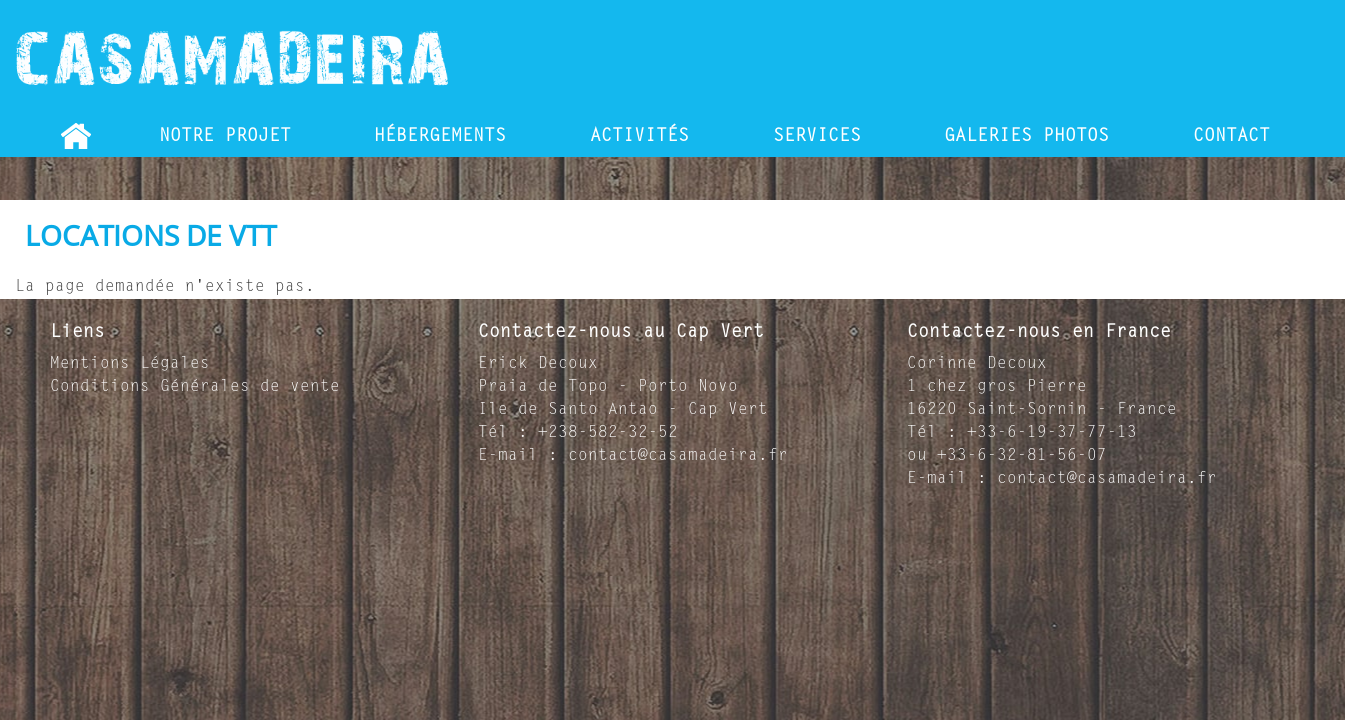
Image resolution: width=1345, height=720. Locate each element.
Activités (639, 137)
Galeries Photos (1026, 137)
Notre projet (225, 137)
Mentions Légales (130, 364)
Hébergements (440, 137)
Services (817, 137)
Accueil (76, 137)
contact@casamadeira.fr (678, 456)
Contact (1231, 137)
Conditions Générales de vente (195, 387)
